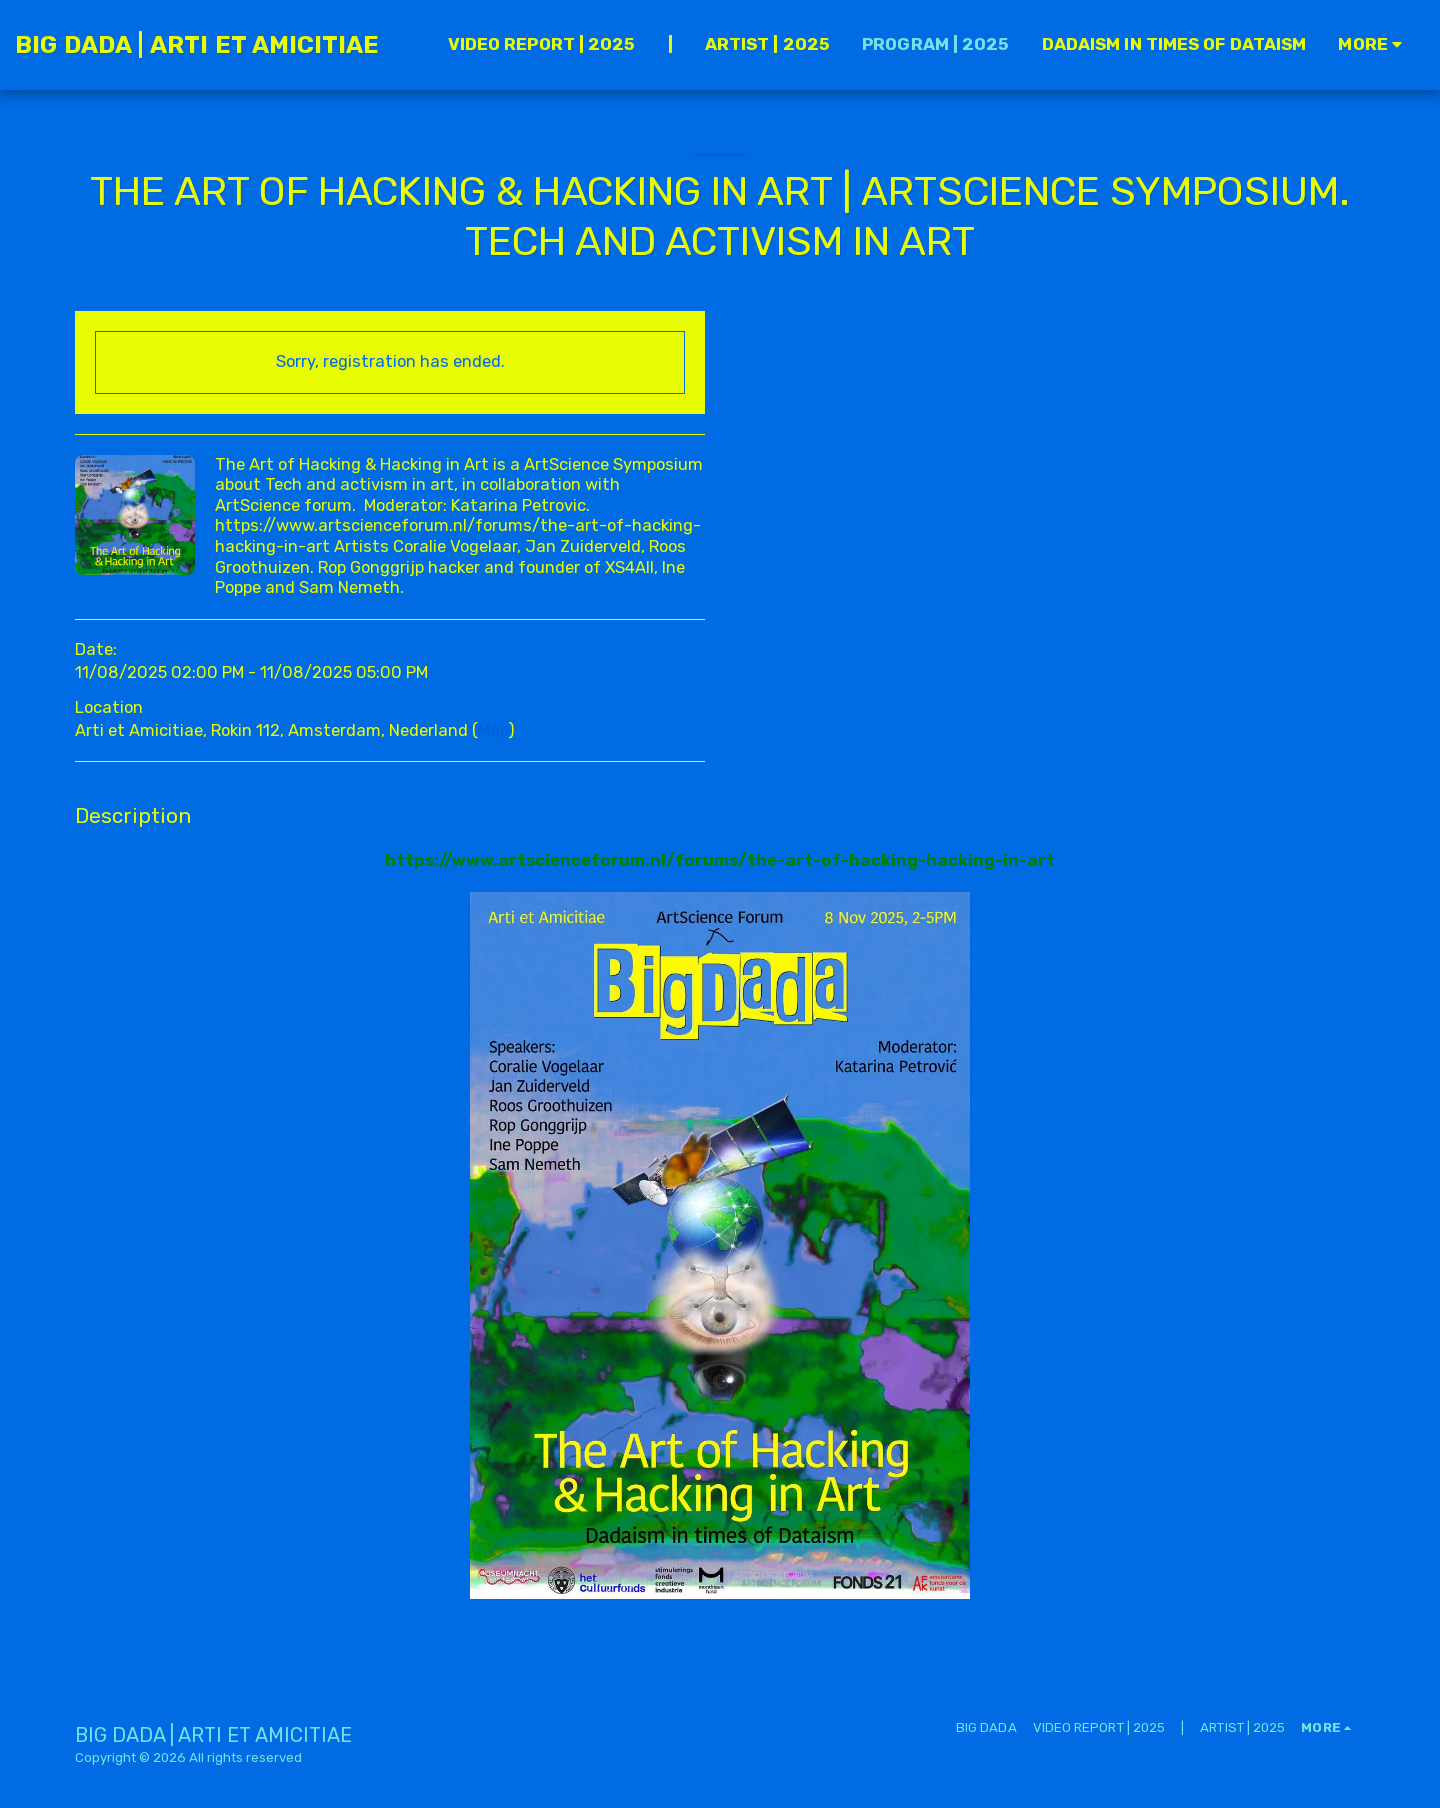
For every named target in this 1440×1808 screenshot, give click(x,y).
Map (493, 730)
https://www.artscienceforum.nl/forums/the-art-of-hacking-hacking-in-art (720, 860)
